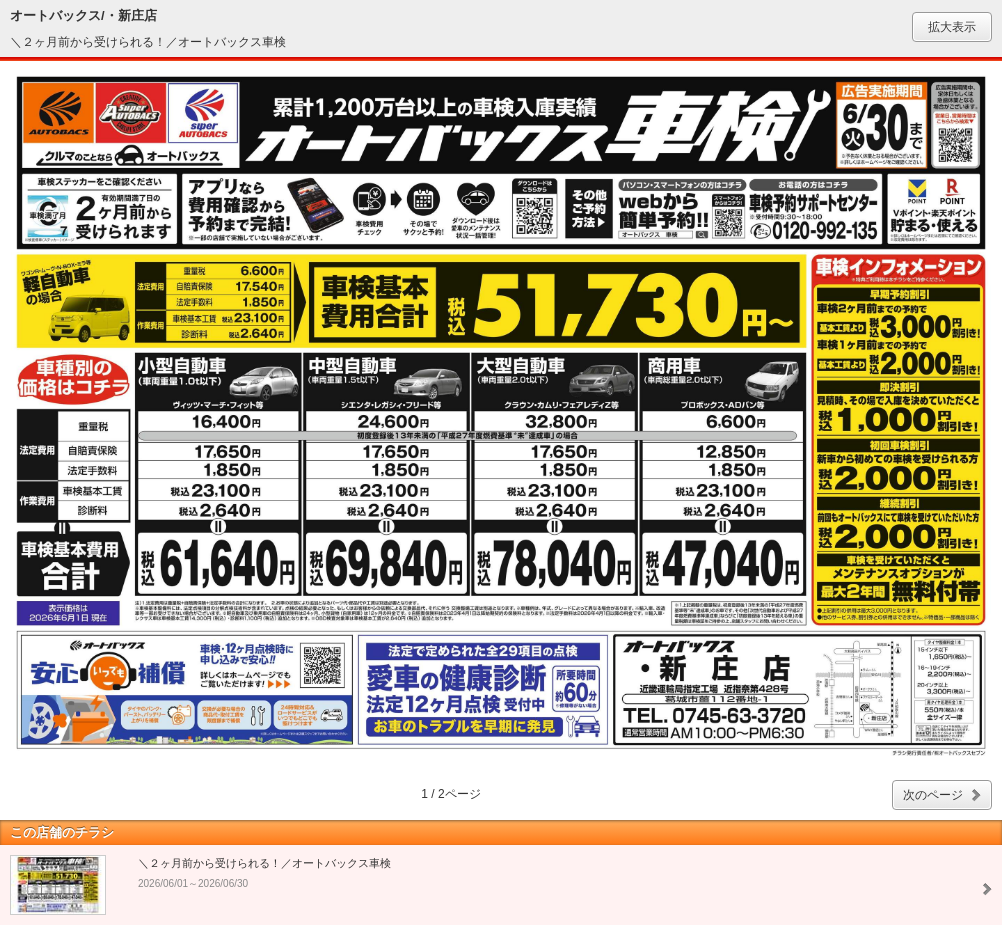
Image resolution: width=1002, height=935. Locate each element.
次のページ (933, 795)
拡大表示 (952, 27)
